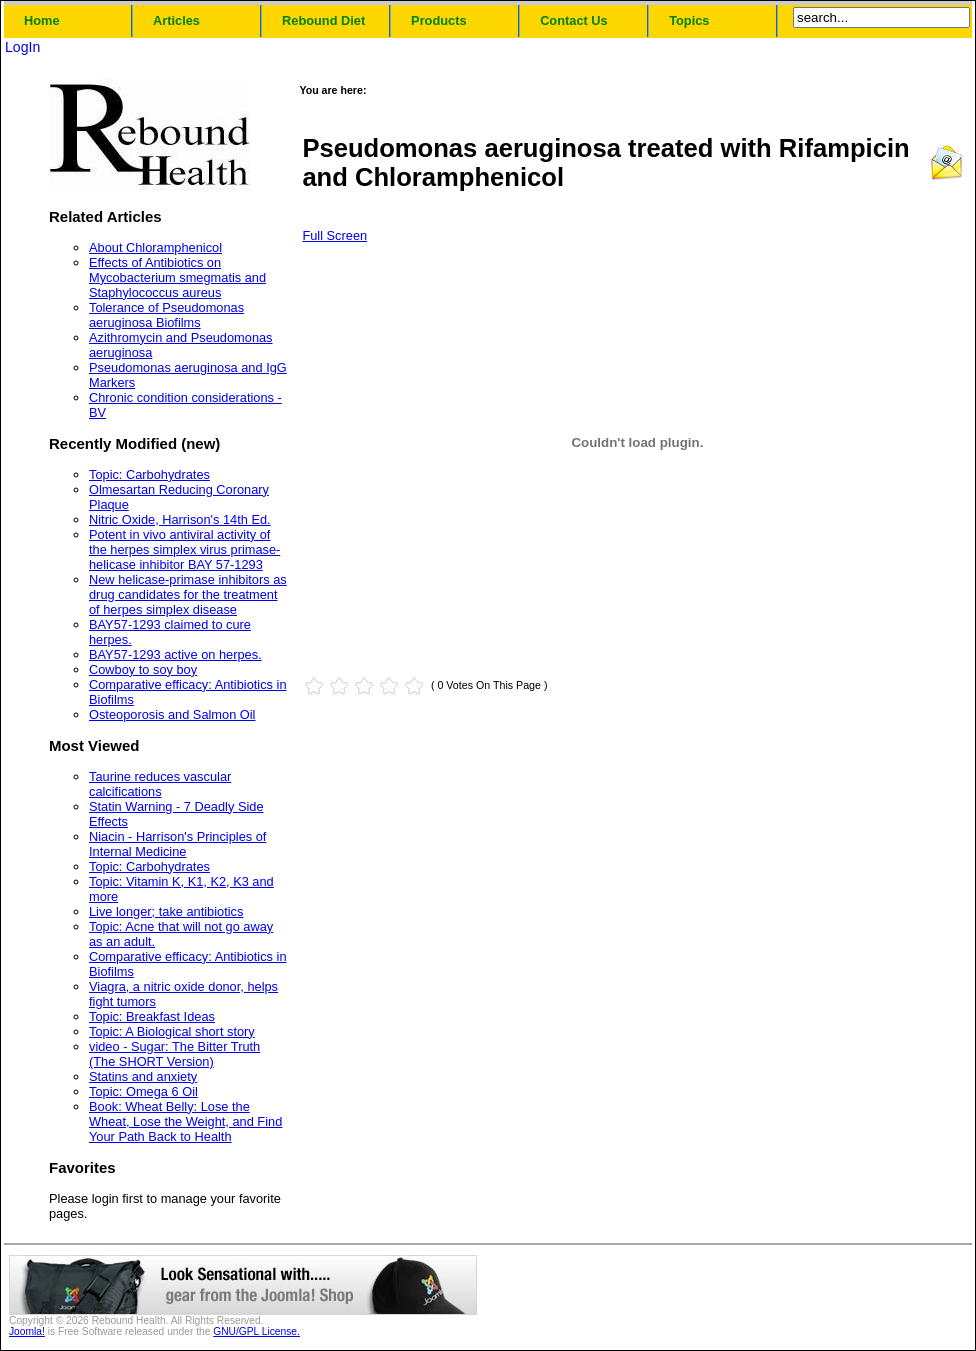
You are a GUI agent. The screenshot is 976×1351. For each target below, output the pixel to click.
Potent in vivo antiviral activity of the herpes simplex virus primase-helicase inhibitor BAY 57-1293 (184, 549)
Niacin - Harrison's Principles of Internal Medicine (177, 844)
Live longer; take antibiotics (166, 911)
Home (42, 20)
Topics (689, 20)
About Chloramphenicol (155, 247)
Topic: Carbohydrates (149, 474)
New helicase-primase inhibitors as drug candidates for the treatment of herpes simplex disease (188, 594)
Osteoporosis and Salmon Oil (172, 714)
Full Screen (334, 235)
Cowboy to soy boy (143, 669)
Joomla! (27, 1331)
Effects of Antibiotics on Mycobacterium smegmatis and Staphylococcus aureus (177, 277)
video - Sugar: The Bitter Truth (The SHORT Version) (174, 1054)
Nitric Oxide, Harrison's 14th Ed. (180, 519)
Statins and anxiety (143, 1076)
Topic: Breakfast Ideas (152, 1016)
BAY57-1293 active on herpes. (175, 654)
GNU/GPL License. (256, 1331)
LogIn (22, 47)
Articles (176, 20)
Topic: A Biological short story (172, 1031)
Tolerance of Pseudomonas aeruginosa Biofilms (166, 315)
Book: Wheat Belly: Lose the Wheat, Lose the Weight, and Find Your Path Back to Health (185, 1121)
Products (438, 20)
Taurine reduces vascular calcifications (160, 784)
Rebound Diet (323, 20)
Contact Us (574, 20)
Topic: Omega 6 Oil (143, 1091)
